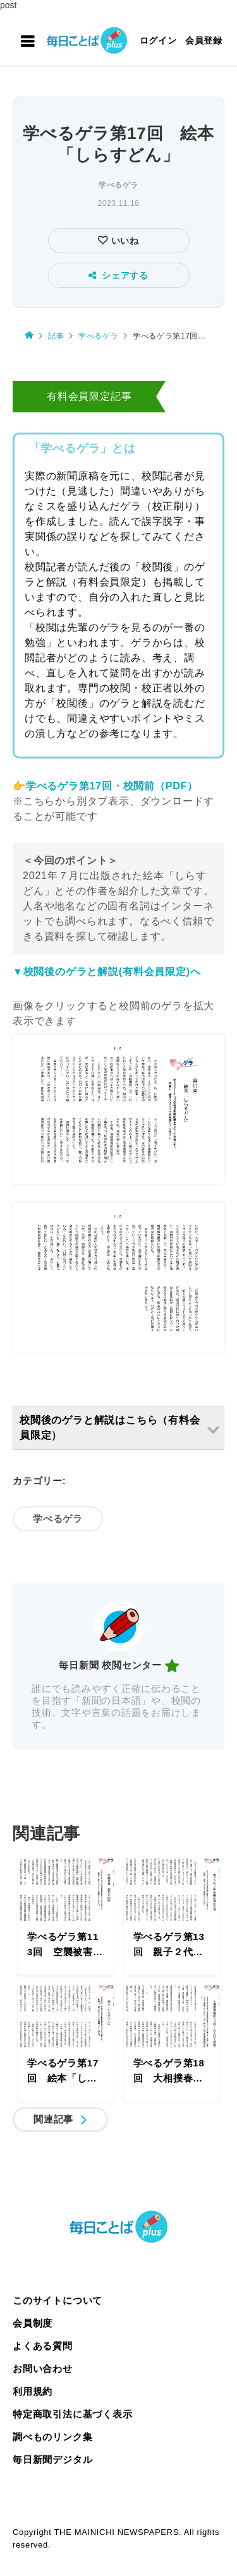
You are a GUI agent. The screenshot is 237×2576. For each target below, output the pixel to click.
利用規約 (32, 2391)
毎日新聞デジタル (52, 2459)
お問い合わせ (43, 2368)
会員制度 (32, 2323)
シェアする (118, 275)
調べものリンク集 (52, 2436)
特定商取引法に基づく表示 (73, 2414)
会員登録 (203, 40)
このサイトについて (57, 2300)
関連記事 (53, 2119)
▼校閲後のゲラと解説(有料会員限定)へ (107, 971)
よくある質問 (43, 2345)
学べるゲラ (118, 185)
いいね (123, 241)
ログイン (158, 40)
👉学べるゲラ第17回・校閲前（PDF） (105, 786)
